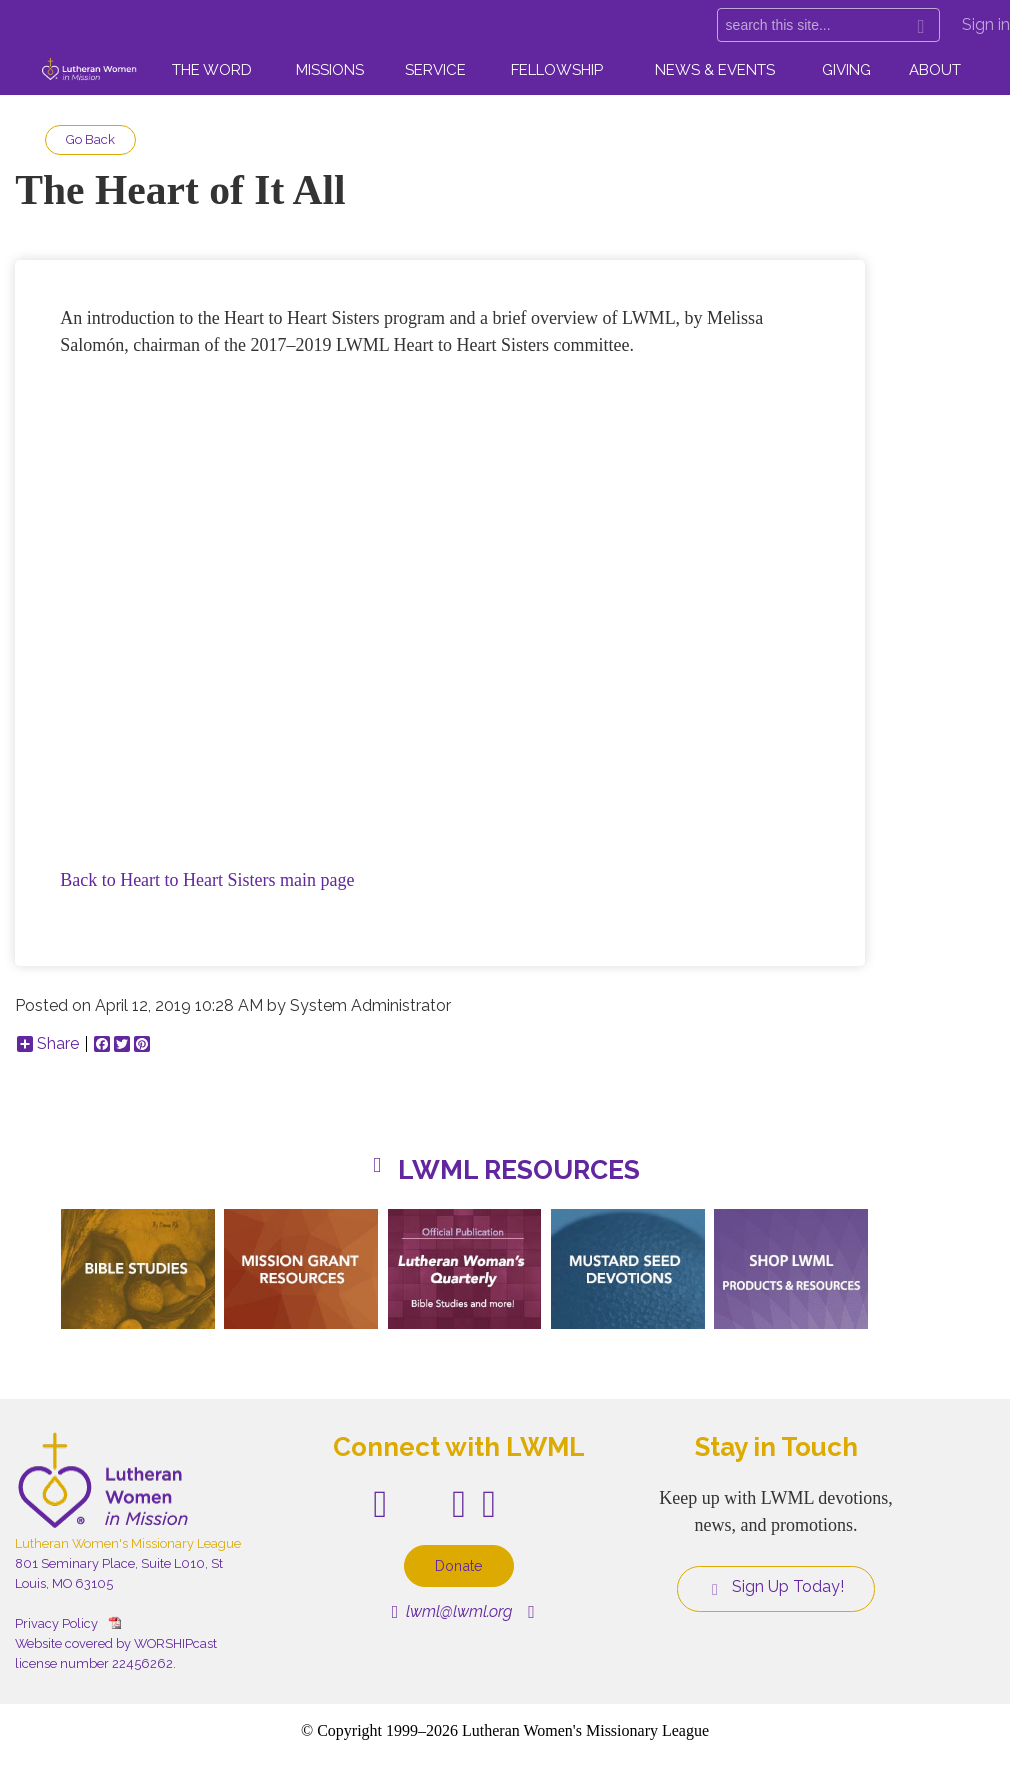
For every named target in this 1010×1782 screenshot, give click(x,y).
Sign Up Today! (776, 1587)
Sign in (986, 24)
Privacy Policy (56, 1623)
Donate (459, 1565)
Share (48, 1044)
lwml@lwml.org (452, 1611)
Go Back (90, 139)
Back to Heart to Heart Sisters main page (207, 880)
